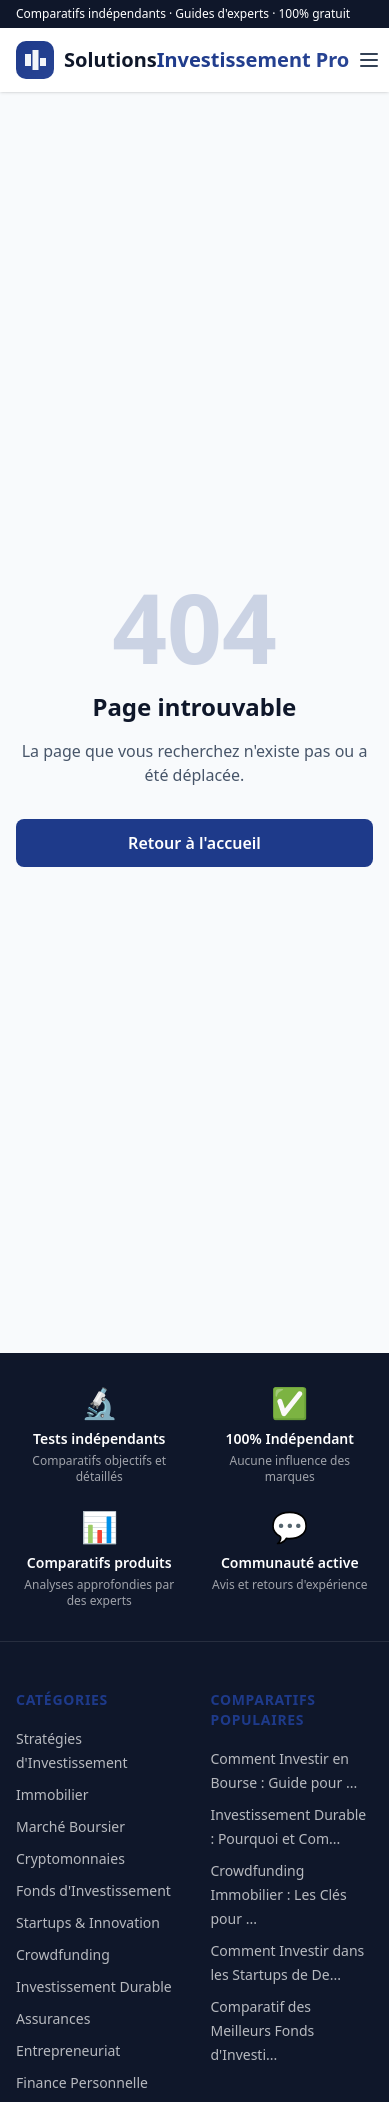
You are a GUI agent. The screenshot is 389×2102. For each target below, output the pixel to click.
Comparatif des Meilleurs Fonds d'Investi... (263, 2030)
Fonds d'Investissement (93, 1890)
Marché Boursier (70, 1826)
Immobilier (52, 1794)
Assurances (53, 2018)
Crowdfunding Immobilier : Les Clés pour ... (279, 1894)
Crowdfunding (63, 1954)
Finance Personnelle (82, 2082)
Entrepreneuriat (68, 2050)
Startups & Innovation (88, 1922)
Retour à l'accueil (194, 843)
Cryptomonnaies (70, 1858)
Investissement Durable (94, 1986)
